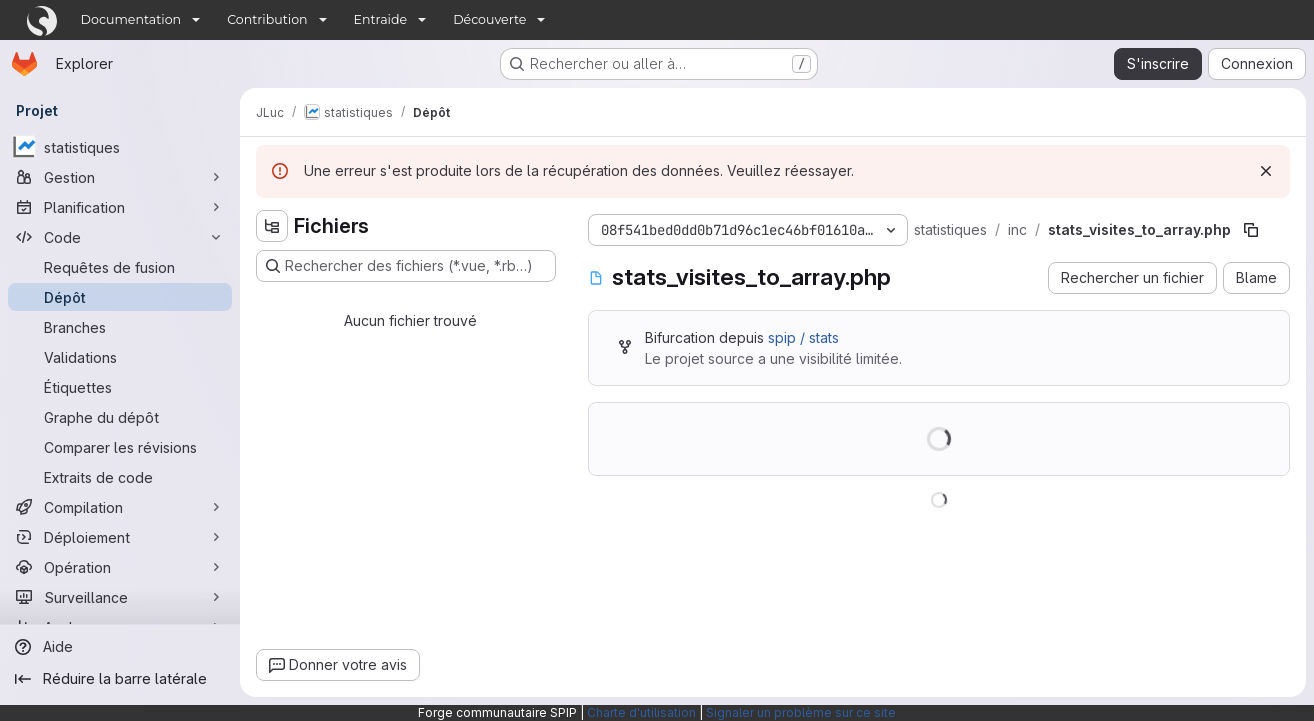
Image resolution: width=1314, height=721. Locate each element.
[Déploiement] (120, 537)
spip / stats (803, 337)
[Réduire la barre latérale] (120, 679)
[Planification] (120, 207)
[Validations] (120, 357)
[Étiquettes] (120, 387)
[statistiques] (120, 147)
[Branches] (120, 327)
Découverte (489, 19)
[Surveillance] (120, 597)
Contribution (267, 19)
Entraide (381, 19)
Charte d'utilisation (641, 712)
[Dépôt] (120, 297)
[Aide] (120, 647)
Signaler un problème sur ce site (801, 712)
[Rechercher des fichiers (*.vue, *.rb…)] (406, 266)
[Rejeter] (1266, 171)
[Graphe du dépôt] (120, 417)
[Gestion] (120, 177)
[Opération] (120, 567)
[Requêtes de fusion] (120, 267)
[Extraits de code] (120, 477)
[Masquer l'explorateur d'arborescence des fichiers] (272, 226)
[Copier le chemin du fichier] (1251, 230)
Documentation (131, 19)
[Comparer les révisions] (120, 447)
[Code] (120, 237)
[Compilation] (120, 507)
